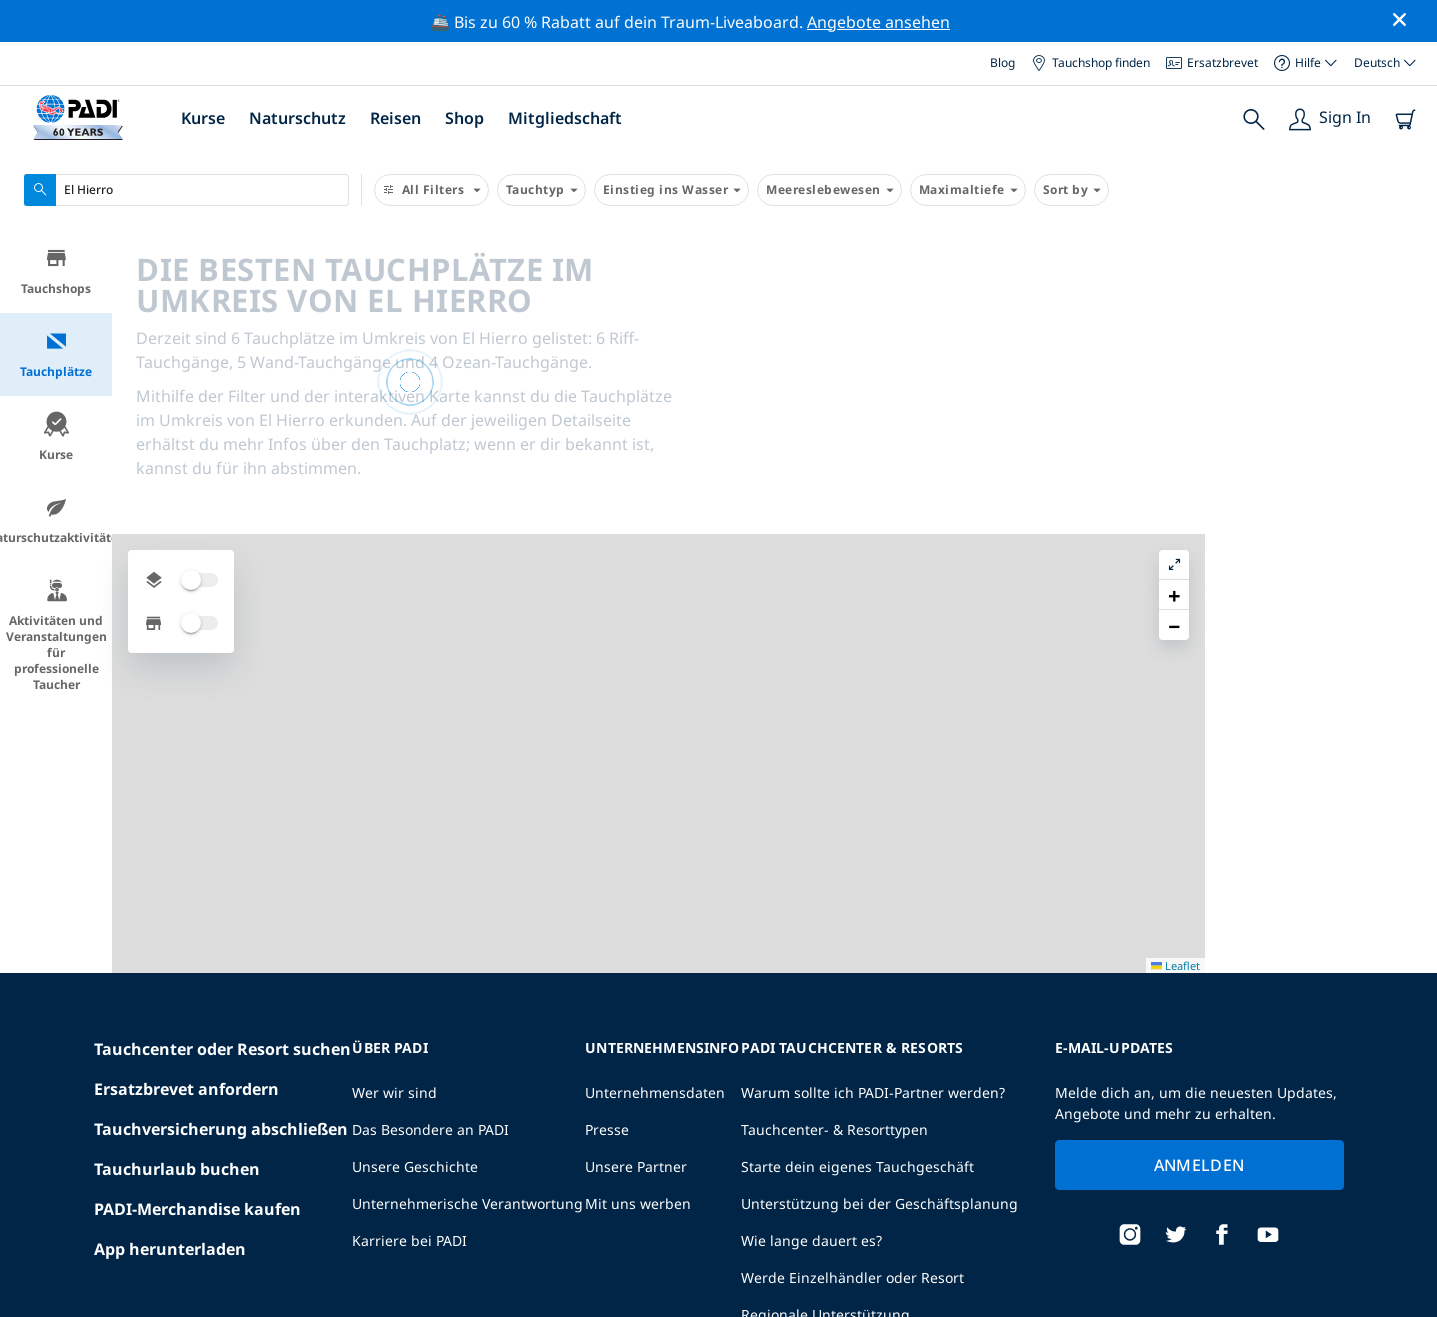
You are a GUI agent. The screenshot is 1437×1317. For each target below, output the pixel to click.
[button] (1406, 291)
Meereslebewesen (829, 190)
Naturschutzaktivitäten (56, 520)
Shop (464, 118)
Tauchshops (56, 271)
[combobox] (186, 190)
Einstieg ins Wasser (672, 190)
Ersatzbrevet (1212, 62)
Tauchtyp (541, 190)
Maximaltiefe (968, 190)
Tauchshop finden (1090, 62)
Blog (1002, 62)
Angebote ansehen (878, 22)
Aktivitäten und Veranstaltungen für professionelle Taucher (56, 635)
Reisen (395, 118)
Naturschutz (297, 118)
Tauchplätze (56, 354)
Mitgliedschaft (565, 118)
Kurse (203, 118)
